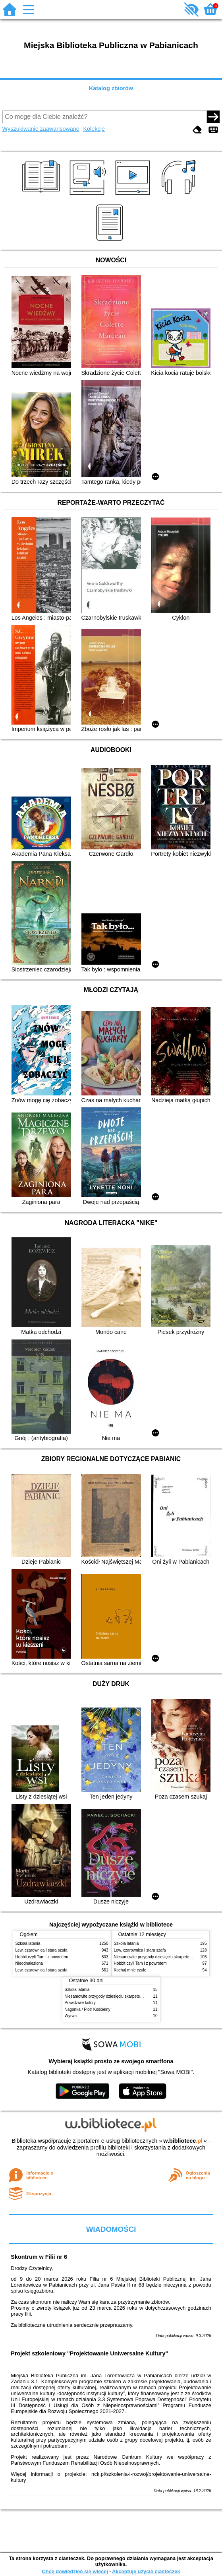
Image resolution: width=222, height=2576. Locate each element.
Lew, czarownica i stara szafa (41, 1950)
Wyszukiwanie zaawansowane (40, 129)
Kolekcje (93, 129)
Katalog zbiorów (111, 88)
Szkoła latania (28, 1943)
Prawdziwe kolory (80, 2002)
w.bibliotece (183, 2141)
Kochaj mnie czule (130, 1970)
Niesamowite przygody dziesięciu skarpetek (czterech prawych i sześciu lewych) (136, 1996)
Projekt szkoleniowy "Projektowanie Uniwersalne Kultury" (89, 2353)
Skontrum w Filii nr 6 (39, 2257)
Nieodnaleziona (29, 1963)
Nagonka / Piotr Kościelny (87, 2009)
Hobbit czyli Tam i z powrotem (41, 1957)
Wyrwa (71, 2016)
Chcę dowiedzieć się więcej (75, 2571)
